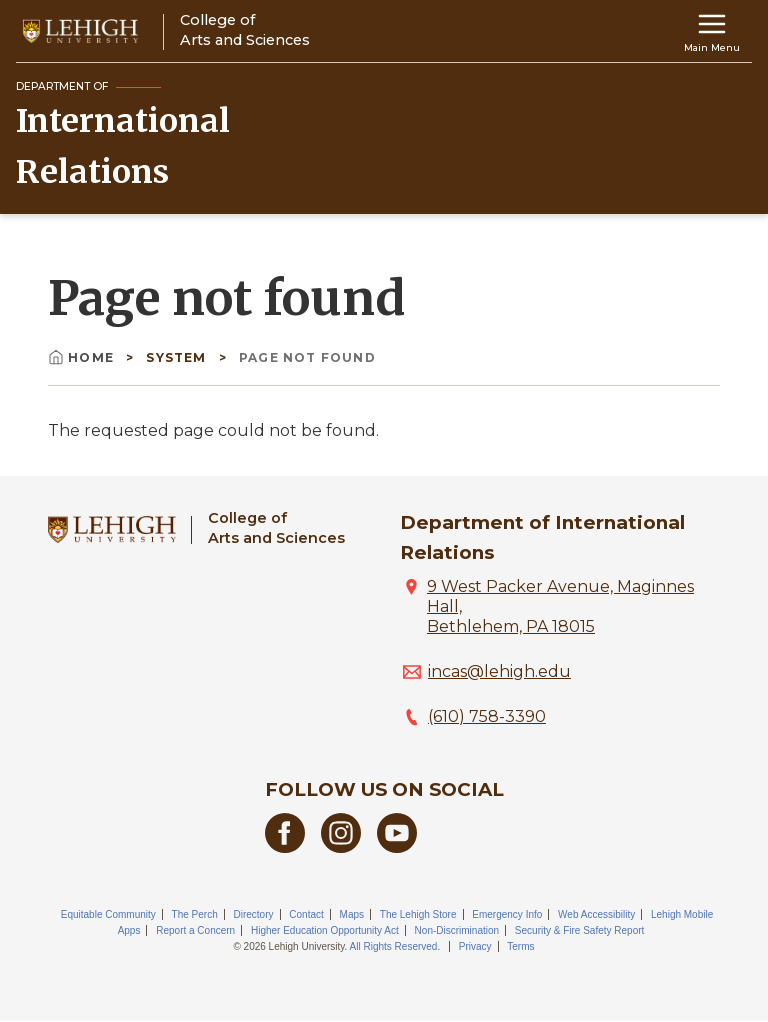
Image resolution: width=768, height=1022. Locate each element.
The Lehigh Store (418, 914)
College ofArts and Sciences (276, 527)
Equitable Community (108, 914)
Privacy (475, 946)
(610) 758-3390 (487, 716)
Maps (352, 914)
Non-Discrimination (457, 930)
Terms (520, 946)
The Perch (195, 914)
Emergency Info (507, 914)
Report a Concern (195, 930)
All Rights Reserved (394, 946)
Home (83, 357)
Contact (306, 914)
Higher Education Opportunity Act (325, 930)
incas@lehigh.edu (499, 671)
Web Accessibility (596, 914)
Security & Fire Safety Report (580, 930)
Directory (254, 914)
